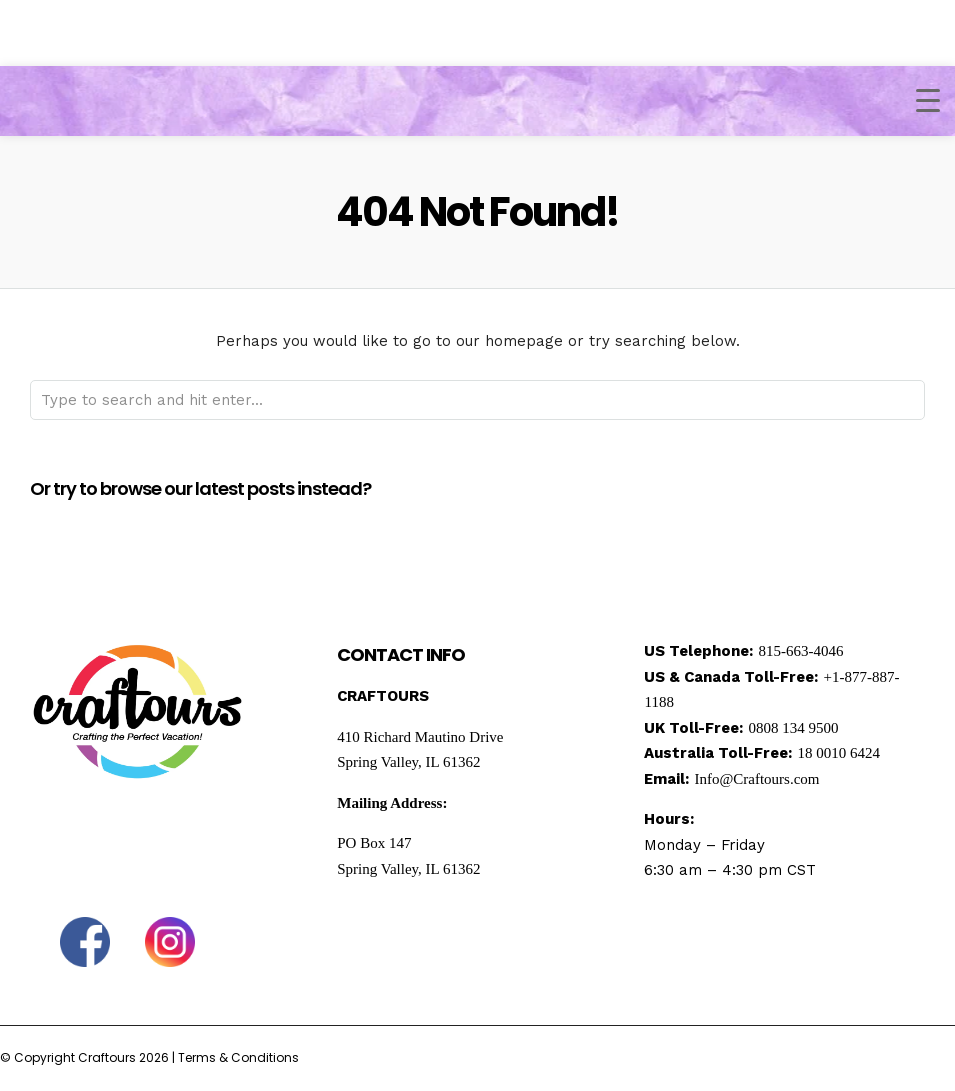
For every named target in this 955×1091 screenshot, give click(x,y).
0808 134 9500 (793, 728)
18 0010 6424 (838, 753)
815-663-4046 (800, 651)
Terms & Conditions (238, 1057)
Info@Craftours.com (756, 779)
